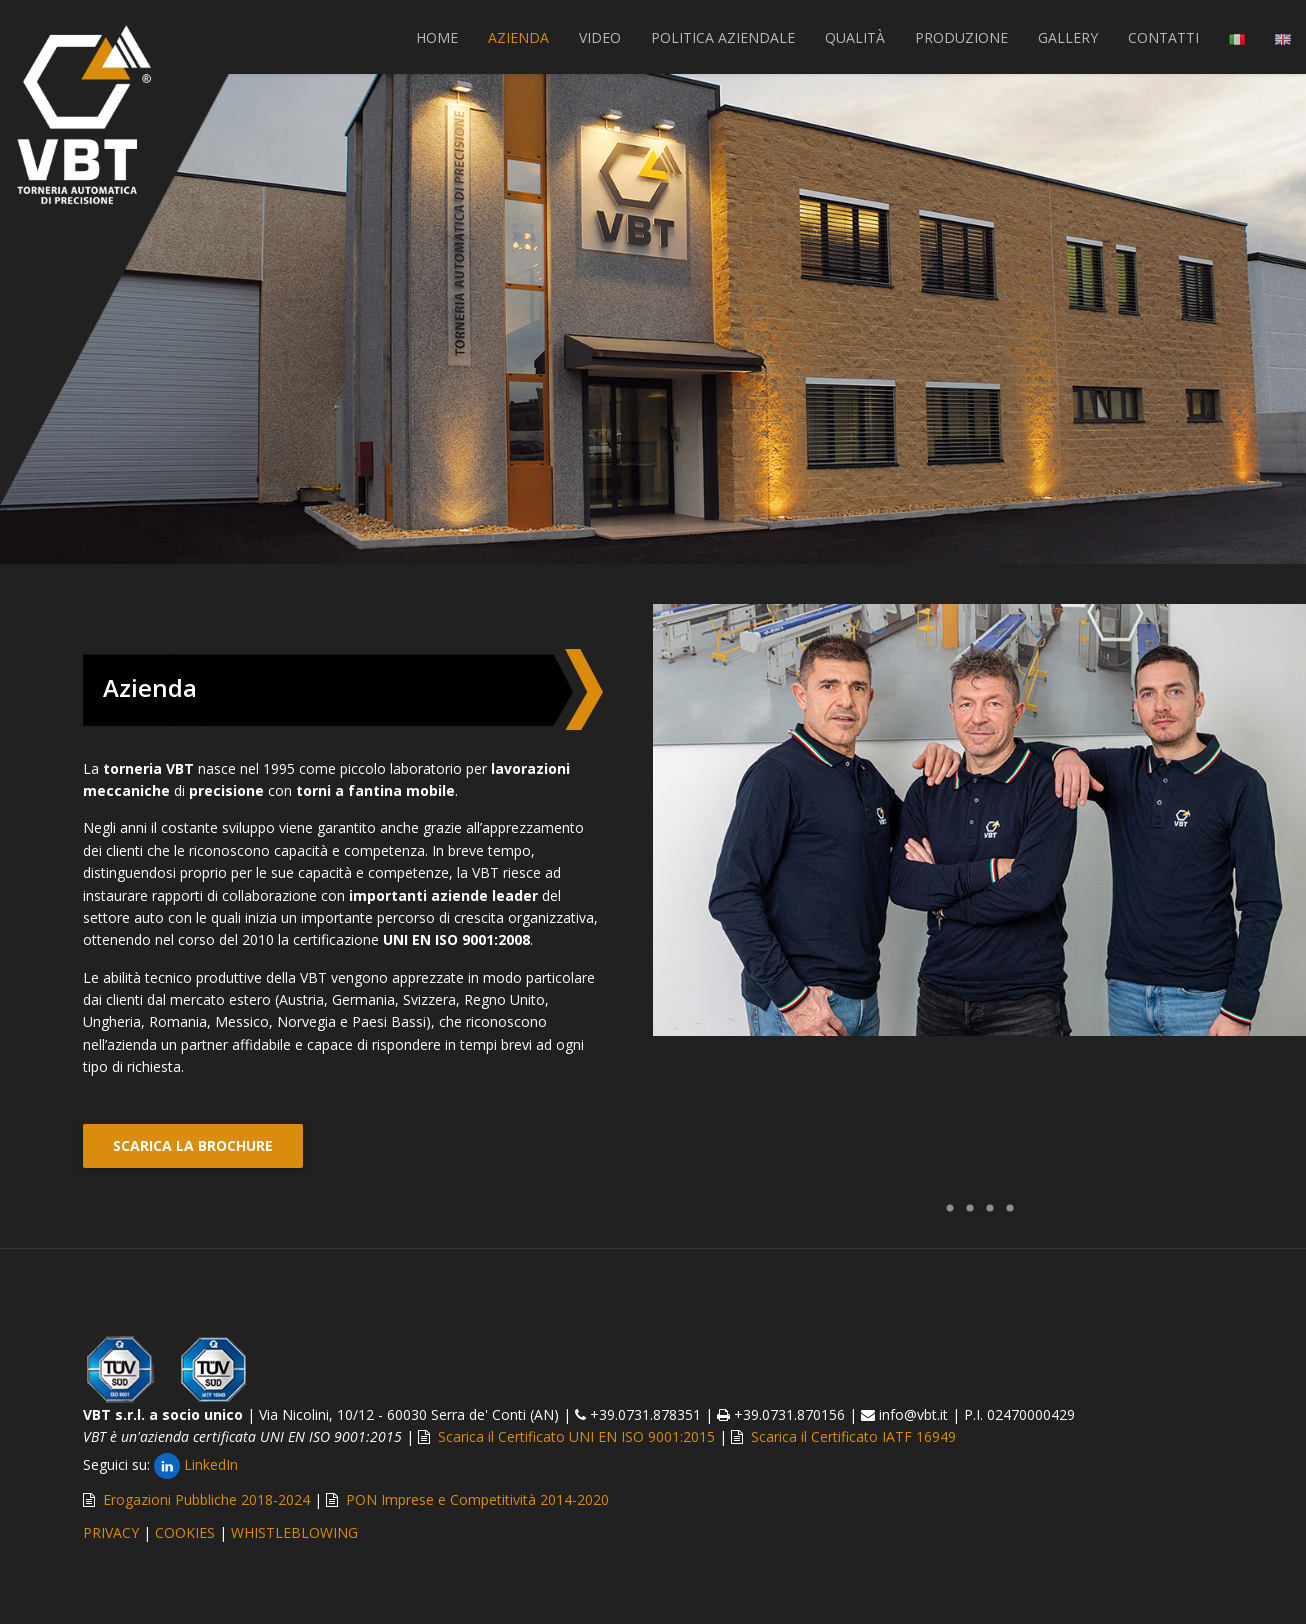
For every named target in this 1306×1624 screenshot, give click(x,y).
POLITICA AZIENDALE (723, 37)
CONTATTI (1163, 37)
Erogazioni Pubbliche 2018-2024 (206, 1499)
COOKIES (185, 1532)
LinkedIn (196, 1464)
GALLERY (1068, 37)
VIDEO (600, 37)
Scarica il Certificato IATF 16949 (853, 1436)
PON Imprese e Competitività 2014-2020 (477, 1499)
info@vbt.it (913, 1414)
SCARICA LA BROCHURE (193, 1145)
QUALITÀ (855, 37)
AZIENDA (518, 37)
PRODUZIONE (961, 37)
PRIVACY (111, 1532)
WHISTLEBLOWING (294, 1532)
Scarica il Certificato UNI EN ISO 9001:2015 (576, 1436)
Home (437, 37)
